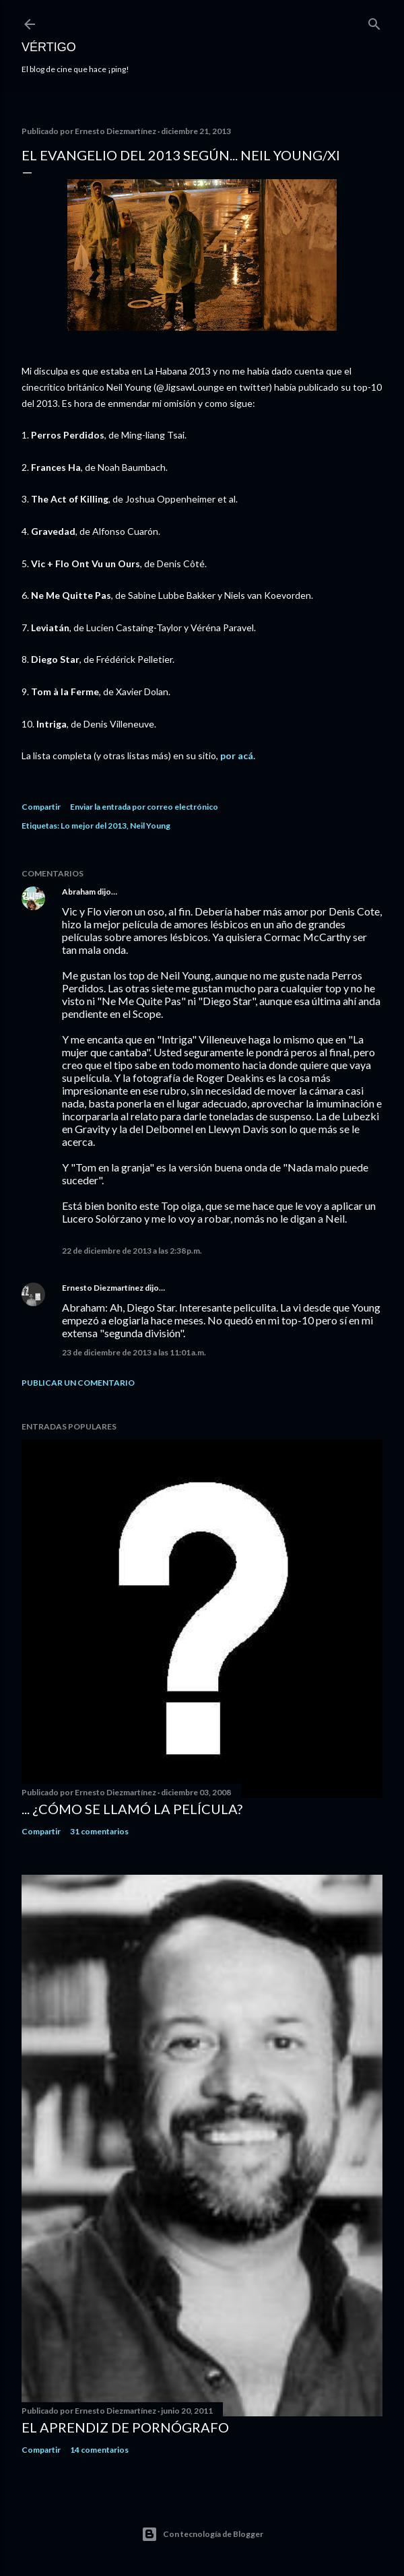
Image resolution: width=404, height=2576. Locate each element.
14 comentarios (99, 2450)
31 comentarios (99, 1831)
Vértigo (49, 47)
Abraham (79, 892)
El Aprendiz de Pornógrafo (125, 2427)
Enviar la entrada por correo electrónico (144, 807)
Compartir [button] (41, 807)
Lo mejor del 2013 (94, 825)
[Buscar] (374, 21)
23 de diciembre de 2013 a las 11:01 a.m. (134, 1352)
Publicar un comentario (78, 1383)
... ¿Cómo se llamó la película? (132, 1809)
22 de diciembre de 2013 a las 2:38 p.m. (132, 1251)
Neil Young (150, 825)
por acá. (237, 755)
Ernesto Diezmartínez (102, 1288)
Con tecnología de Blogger (202, 2534)
